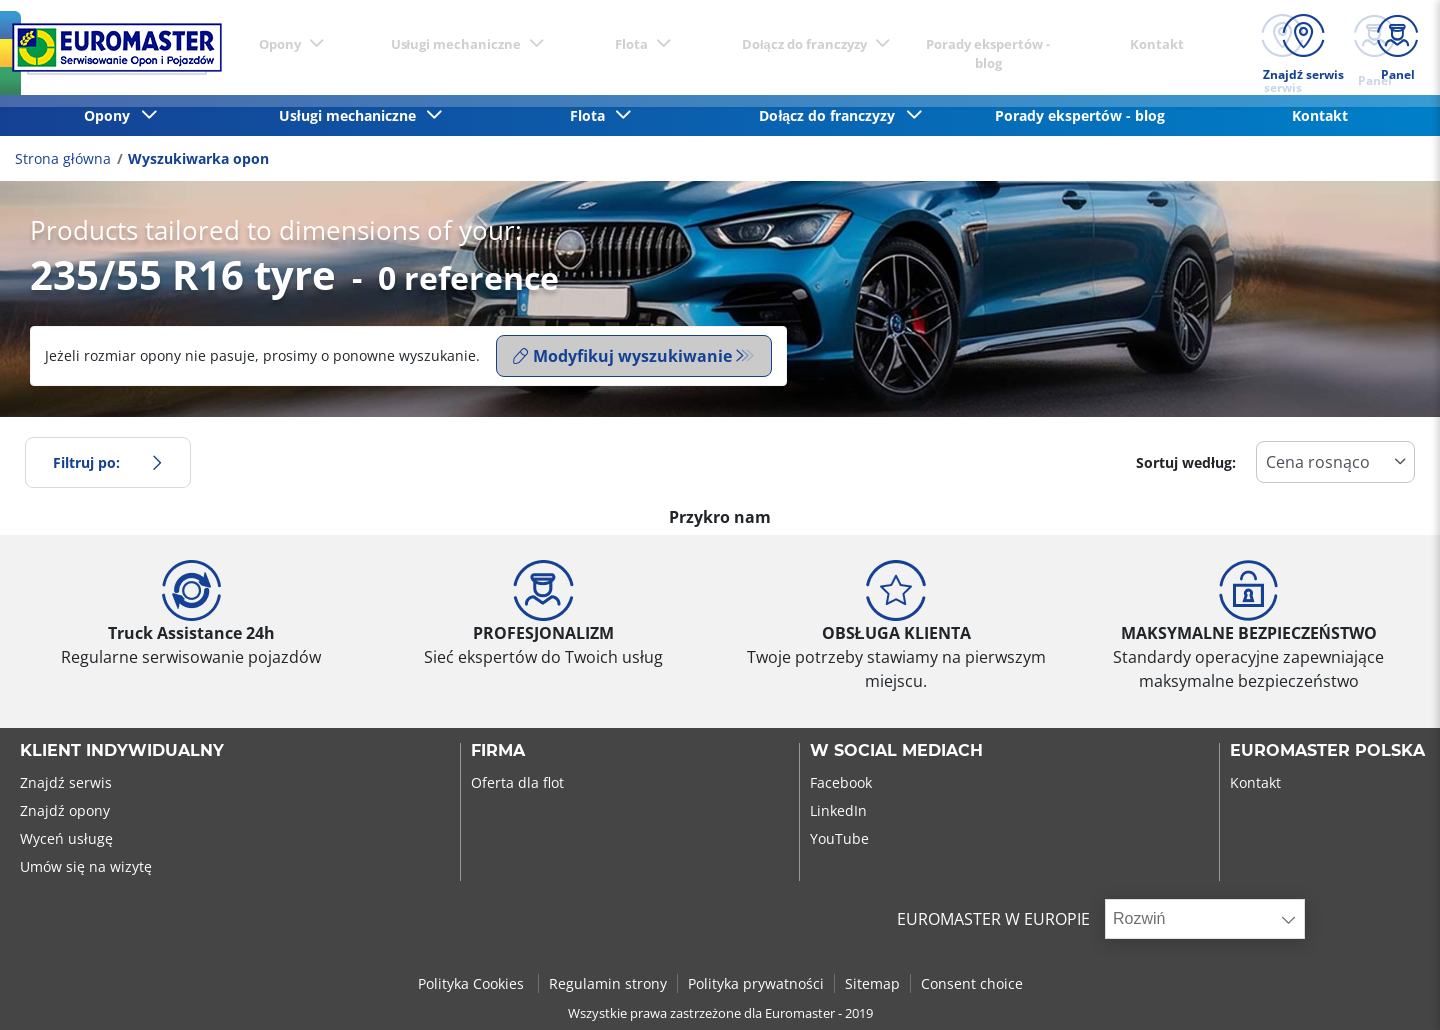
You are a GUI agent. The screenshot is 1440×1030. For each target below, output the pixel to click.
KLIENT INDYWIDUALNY (122, 751)
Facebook (841, 782)
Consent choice (972, 983)
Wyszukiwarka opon (198, 158)
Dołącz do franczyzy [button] (831, 115)
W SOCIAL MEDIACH (896, 751)
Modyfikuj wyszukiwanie (622, 356)
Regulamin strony (608, 983)
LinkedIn (838, 810)
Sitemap (872, 983)
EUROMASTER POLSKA (1327, 751)
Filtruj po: (108, 462)
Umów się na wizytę (86, 866)
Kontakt (1320, 115)
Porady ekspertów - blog (1080, 115)
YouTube (839, 838)
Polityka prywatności (756, 983)
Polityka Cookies (473, 983)
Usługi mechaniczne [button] (351, 115)
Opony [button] (111, 115)
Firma (498, 751)
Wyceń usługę (66, 838)
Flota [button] (591, 115)
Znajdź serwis (66, 782)
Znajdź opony (65, 810)
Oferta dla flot (517, 782)
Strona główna (63, 158)
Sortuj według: (1186, 462)
